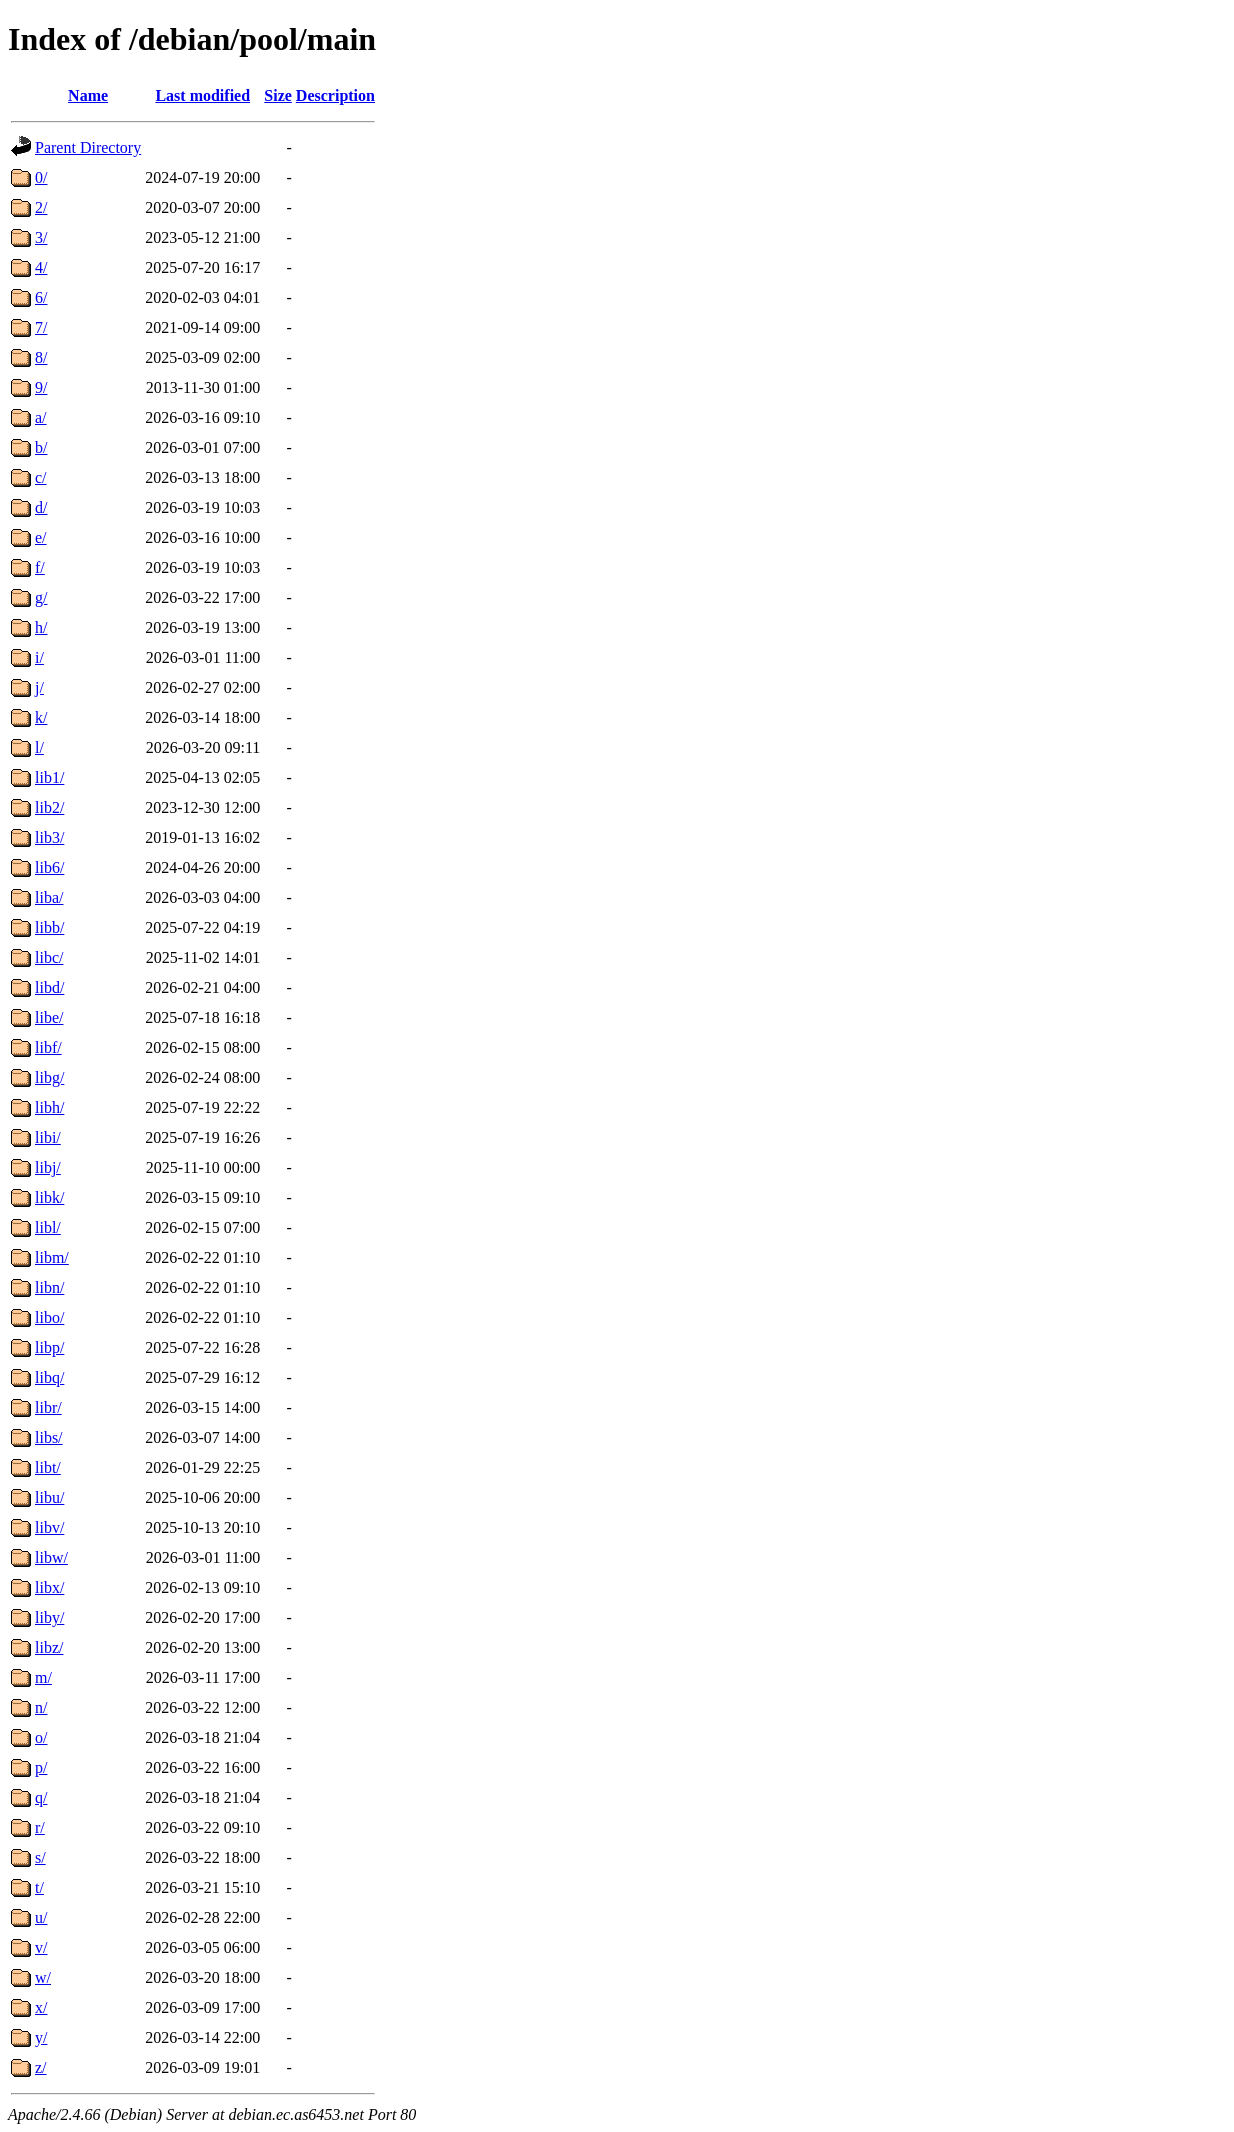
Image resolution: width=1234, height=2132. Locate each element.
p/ (41, 1767)
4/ (41, 267)
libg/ (49, 1077)
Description (335, 95)
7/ (41, 327)
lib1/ (49, 777)
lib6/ (49, 867)
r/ (40, 1827)
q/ (41, 1797)
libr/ (48, 1407)
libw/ (51, 1557)
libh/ (49, 1107)
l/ (39, 747)
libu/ (49, 1497)
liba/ (49, 897)
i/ (39, 657)
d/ (41, 507)
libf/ (48, 1047)
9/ (41, 387)
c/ (41, 477)
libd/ (49, 987)
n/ (41, 1707)
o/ (41, 1737)
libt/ (48, 1467)
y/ (41, 2037)
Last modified (202, 95)
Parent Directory (88, 147)
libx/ (49, 1587)
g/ (41, 597)
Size (278, 95)
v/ (41, 1947)
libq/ (49, 1377)
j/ (39, 687)
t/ (39, 1887)
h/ (41, 627)
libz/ (49, 1647)
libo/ (49, 1317)
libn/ (49, 1287)
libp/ (49, 1347)
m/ (43, 1677)
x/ (41, 2007)
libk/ (49, 1197)
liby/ (49, 1617)
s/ (40, 1857)
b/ (41, 447)
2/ (41, 207)
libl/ (48, 1227)
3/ (41, 237)
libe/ (49, 1017)
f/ (40, 567)
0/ (41, 177)
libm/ (52, 1257)
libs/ (49, 1437)
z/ (41, 2067)
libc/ (49, 957)
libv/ (49, 1527)
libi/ (48, 1137)
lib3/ (49, 837)
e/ (41, 537)
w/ (43, 1977)
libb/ (49, 927)
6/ (41, 297)
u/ (41, 1917)
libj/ (48, 1167)
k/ (41, 717)
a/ (41, 417)
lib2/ (49, 807)
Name (88, 95)
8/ (41, 357)
